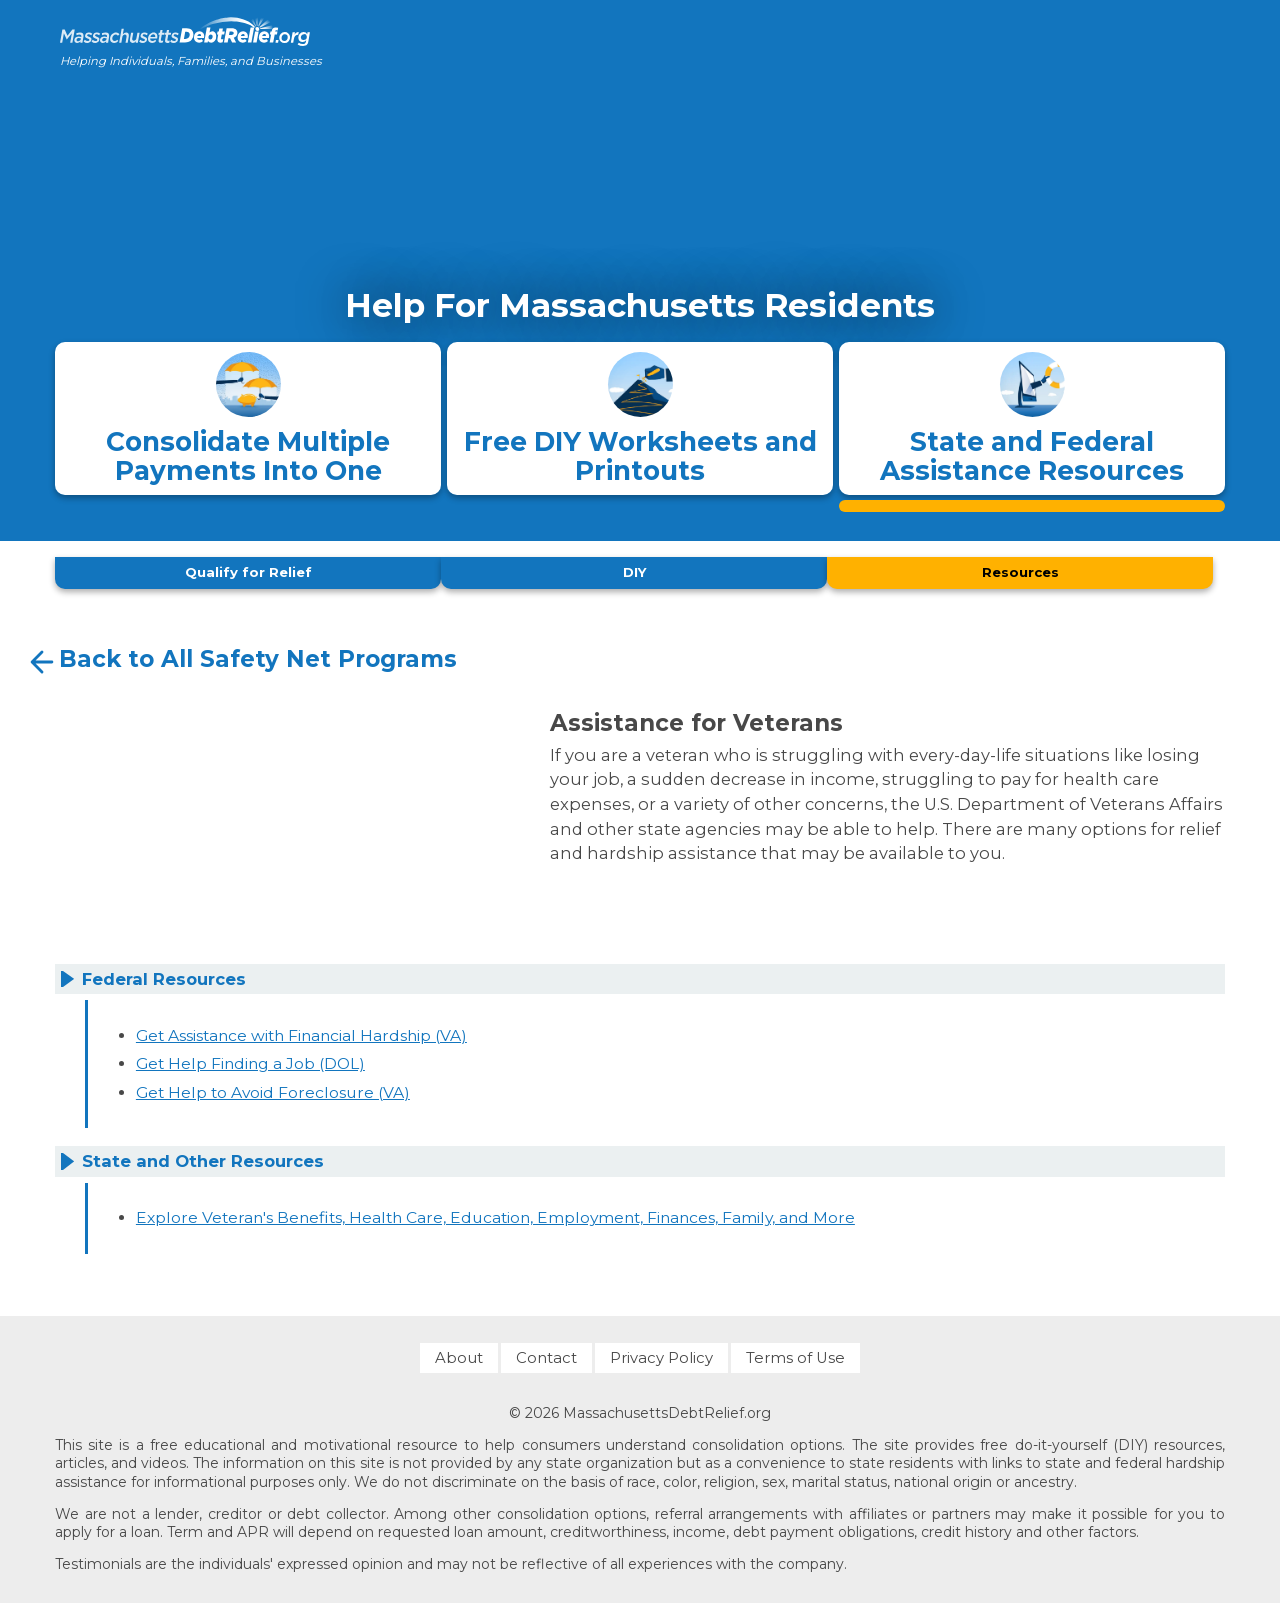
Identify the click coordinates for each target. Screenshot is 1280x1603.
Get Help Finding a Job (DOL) (250, 1058)
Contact (546, 1352)
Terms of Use (795, 1352)
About (459, 1352)
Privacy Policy (661, 1352)
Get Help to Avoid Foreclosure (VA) (273, 1086)
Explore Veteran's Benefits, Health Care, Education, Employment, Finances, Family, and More (495, 1212)
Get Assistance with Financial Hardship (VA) (301, 1029)
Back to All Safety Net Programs (241, 657)
